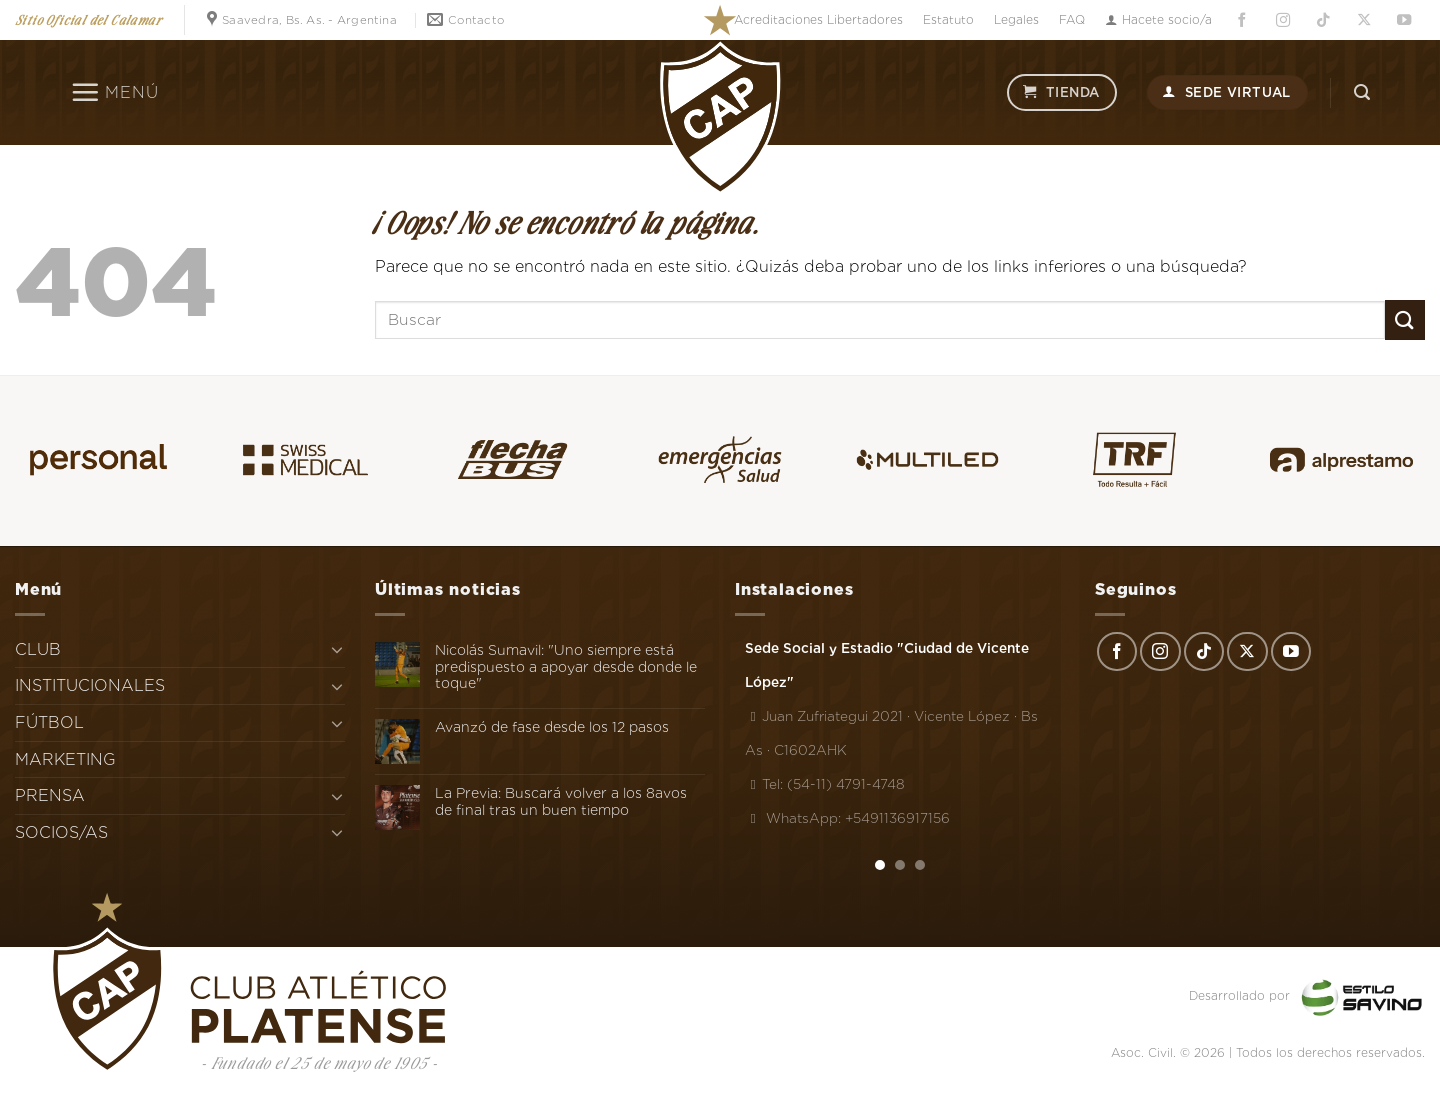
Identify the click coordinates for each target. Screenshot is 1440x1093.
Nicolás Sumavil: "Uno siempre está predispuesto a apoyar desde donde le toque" (566, 667)
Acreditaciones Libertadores (818, 19)
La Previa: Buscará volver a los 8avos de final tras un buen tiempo (561, 801)
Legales (1016, 19)
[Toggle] (337, 649)
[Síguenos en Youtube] (1405, 20)
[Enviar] (1405, 319)
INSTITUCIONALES (90, 685)
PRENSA (50, 795)
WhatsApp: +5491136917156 (847, 818)
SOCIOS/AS (61, 832)
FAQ (1072, 19)
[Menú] (114, 92)
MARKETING (65, 759)
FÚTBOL (49, 722)
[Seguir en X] (1364, 20)
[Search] (1362, 92)
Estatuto (948, 19)
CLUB (38, 649)
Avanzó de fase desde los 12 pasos (552, 727)
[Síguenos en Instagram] (1283, 20)
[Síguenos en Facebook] (1242, 20)
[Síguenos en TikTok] (1323, 20)
